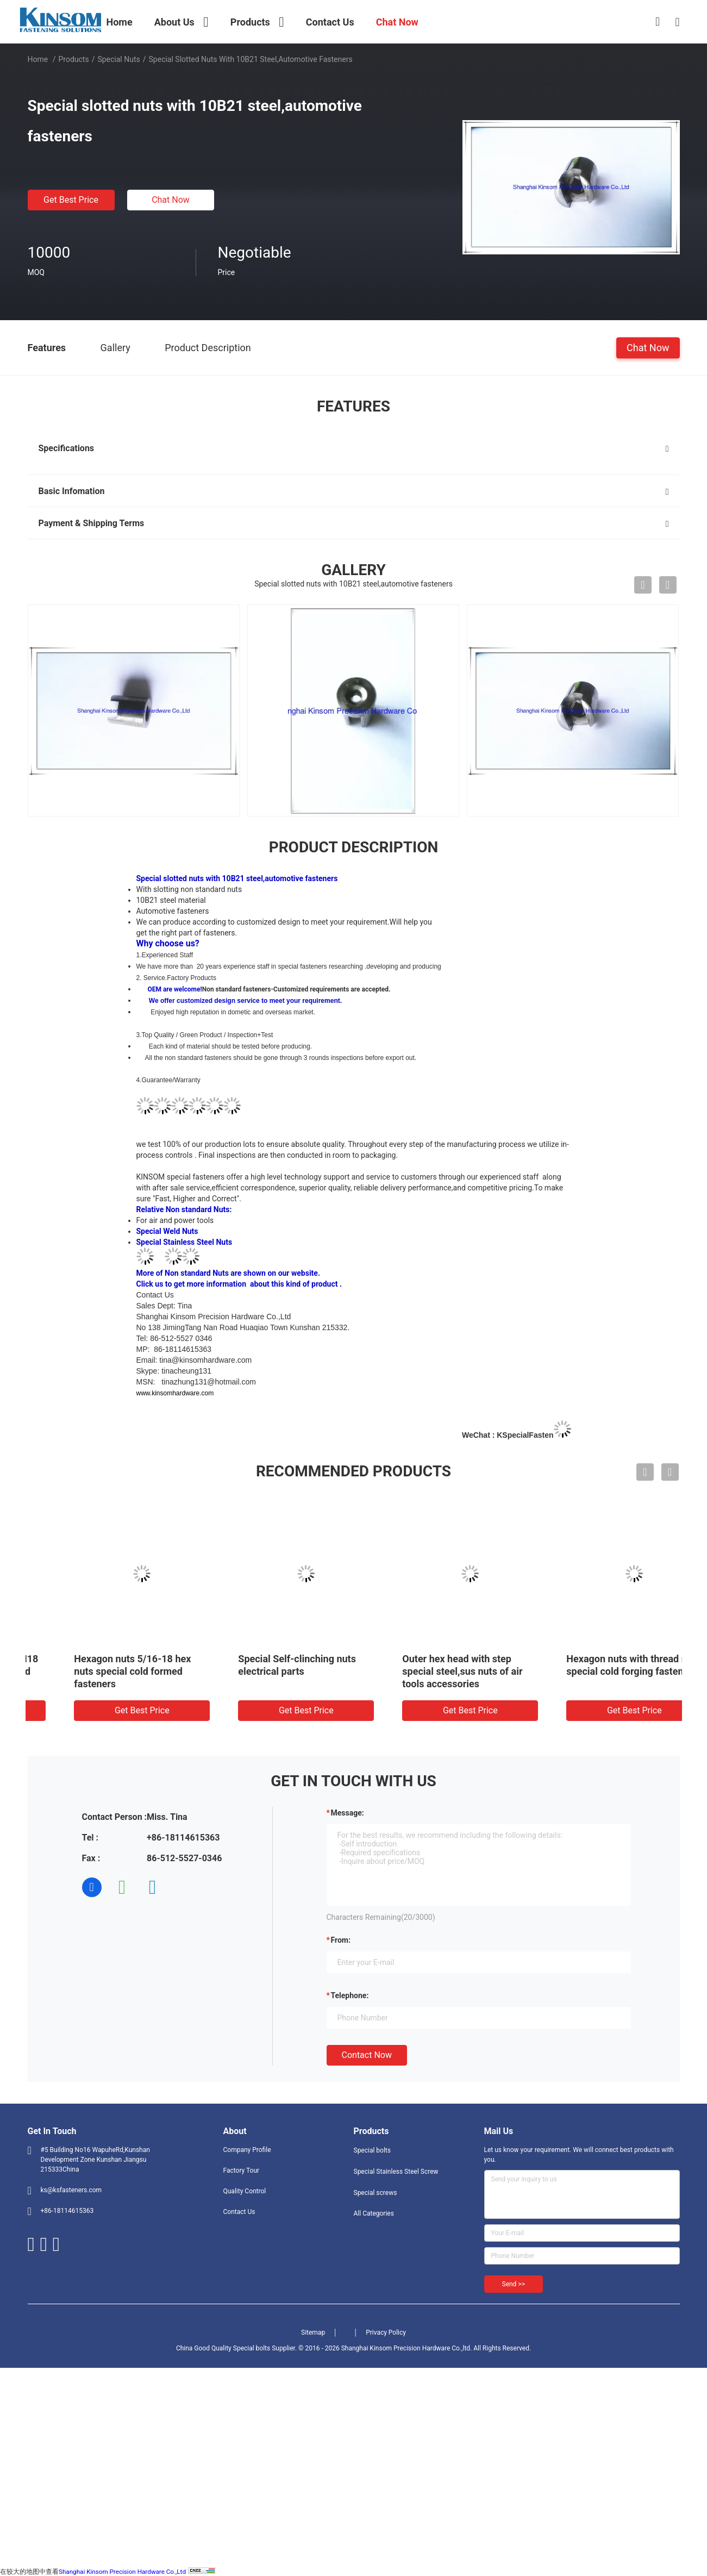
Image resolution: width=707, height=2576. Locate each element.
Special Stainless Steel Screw (396, 2171)
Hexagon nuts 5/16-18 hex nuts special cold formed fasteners (262, 1671)
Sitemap (313, 2332)
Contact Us (239, 2212)
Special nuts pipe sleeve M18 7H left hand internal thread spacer (104, 1671)
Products (73, 59)
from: (341, 1940)
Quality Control (244, 2191)
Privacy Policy (386, 2332)
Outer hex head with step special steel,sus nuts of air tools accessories (592, 1671)
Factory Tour (241, 2170)
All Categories (374, 2213)
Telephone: (350, 1995)
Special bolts (372, 2150)
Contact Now (367, 2055)
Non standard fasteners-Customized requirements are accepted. (296, 989)
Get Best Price (70, 200)
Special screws (375, 2193)
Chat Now (171, 200)
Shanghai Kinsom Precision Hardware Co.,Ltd (122, 2571)
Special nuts (118, 59)
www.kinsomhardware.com (176, 1393)
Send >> (513, 2284)
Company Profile (247, 2150)
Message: (347, 1812)
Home (38, 59)
